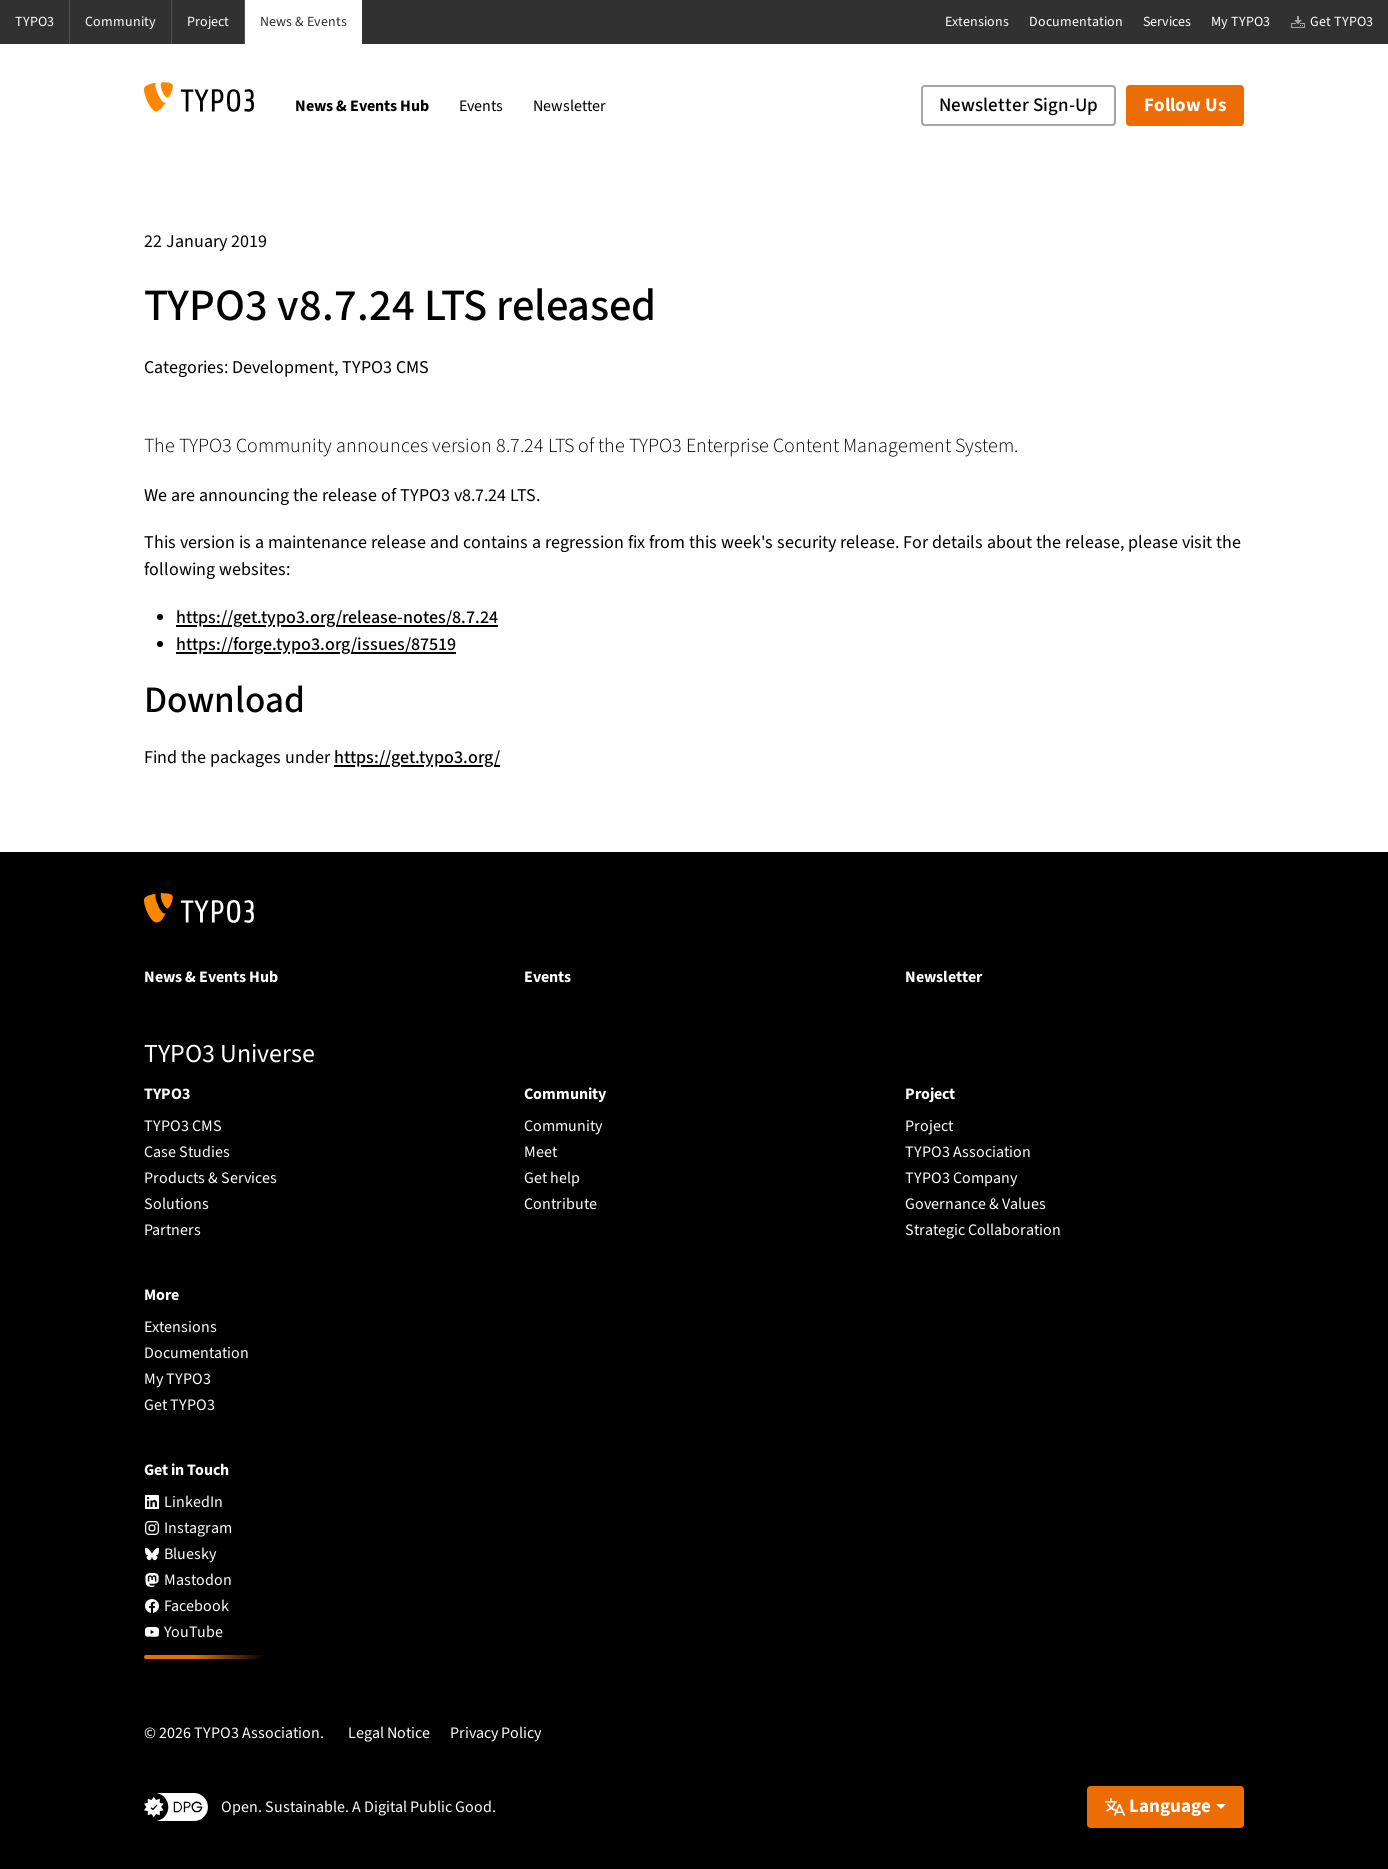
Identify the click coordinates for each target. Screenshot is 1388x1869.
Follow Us (1185, 105)
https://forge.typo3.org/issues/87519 (316, 644)
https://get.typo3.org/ (417, 757)
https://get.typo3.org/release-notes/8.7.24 (337, 617)
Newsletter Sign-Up (1018, 105)
